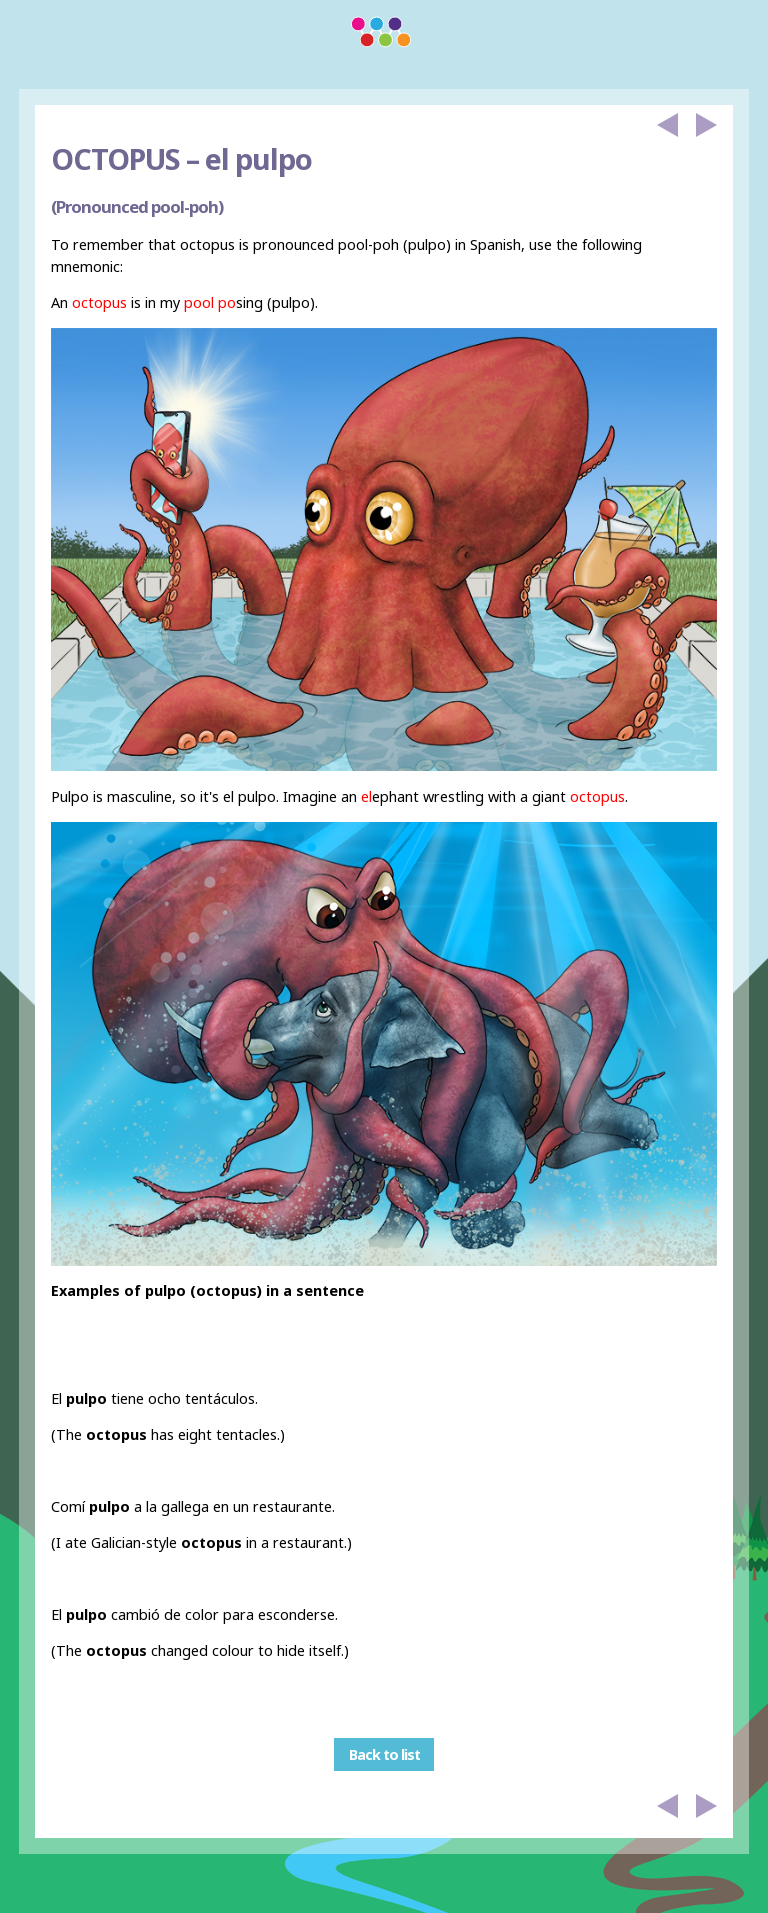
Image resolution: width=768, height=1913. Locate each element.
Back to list (384, 1754)
